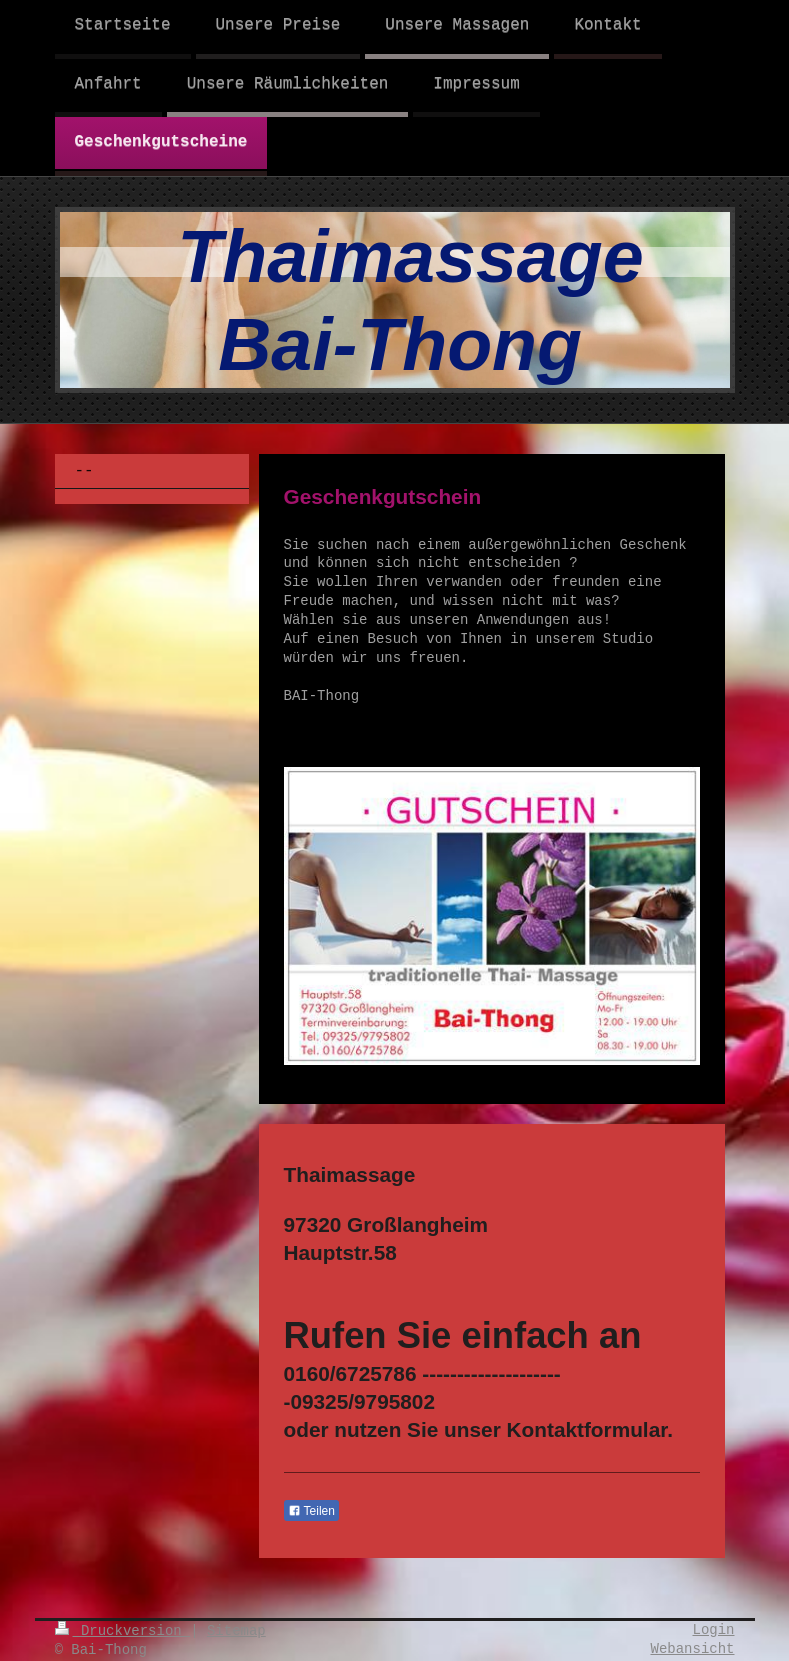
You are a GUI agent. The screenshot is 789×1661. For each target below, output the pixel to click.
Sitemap (236, 1631)
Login (713, 1630)
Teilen (311, 1511)
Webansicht (692, 1649)
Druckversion (123, 1631)
